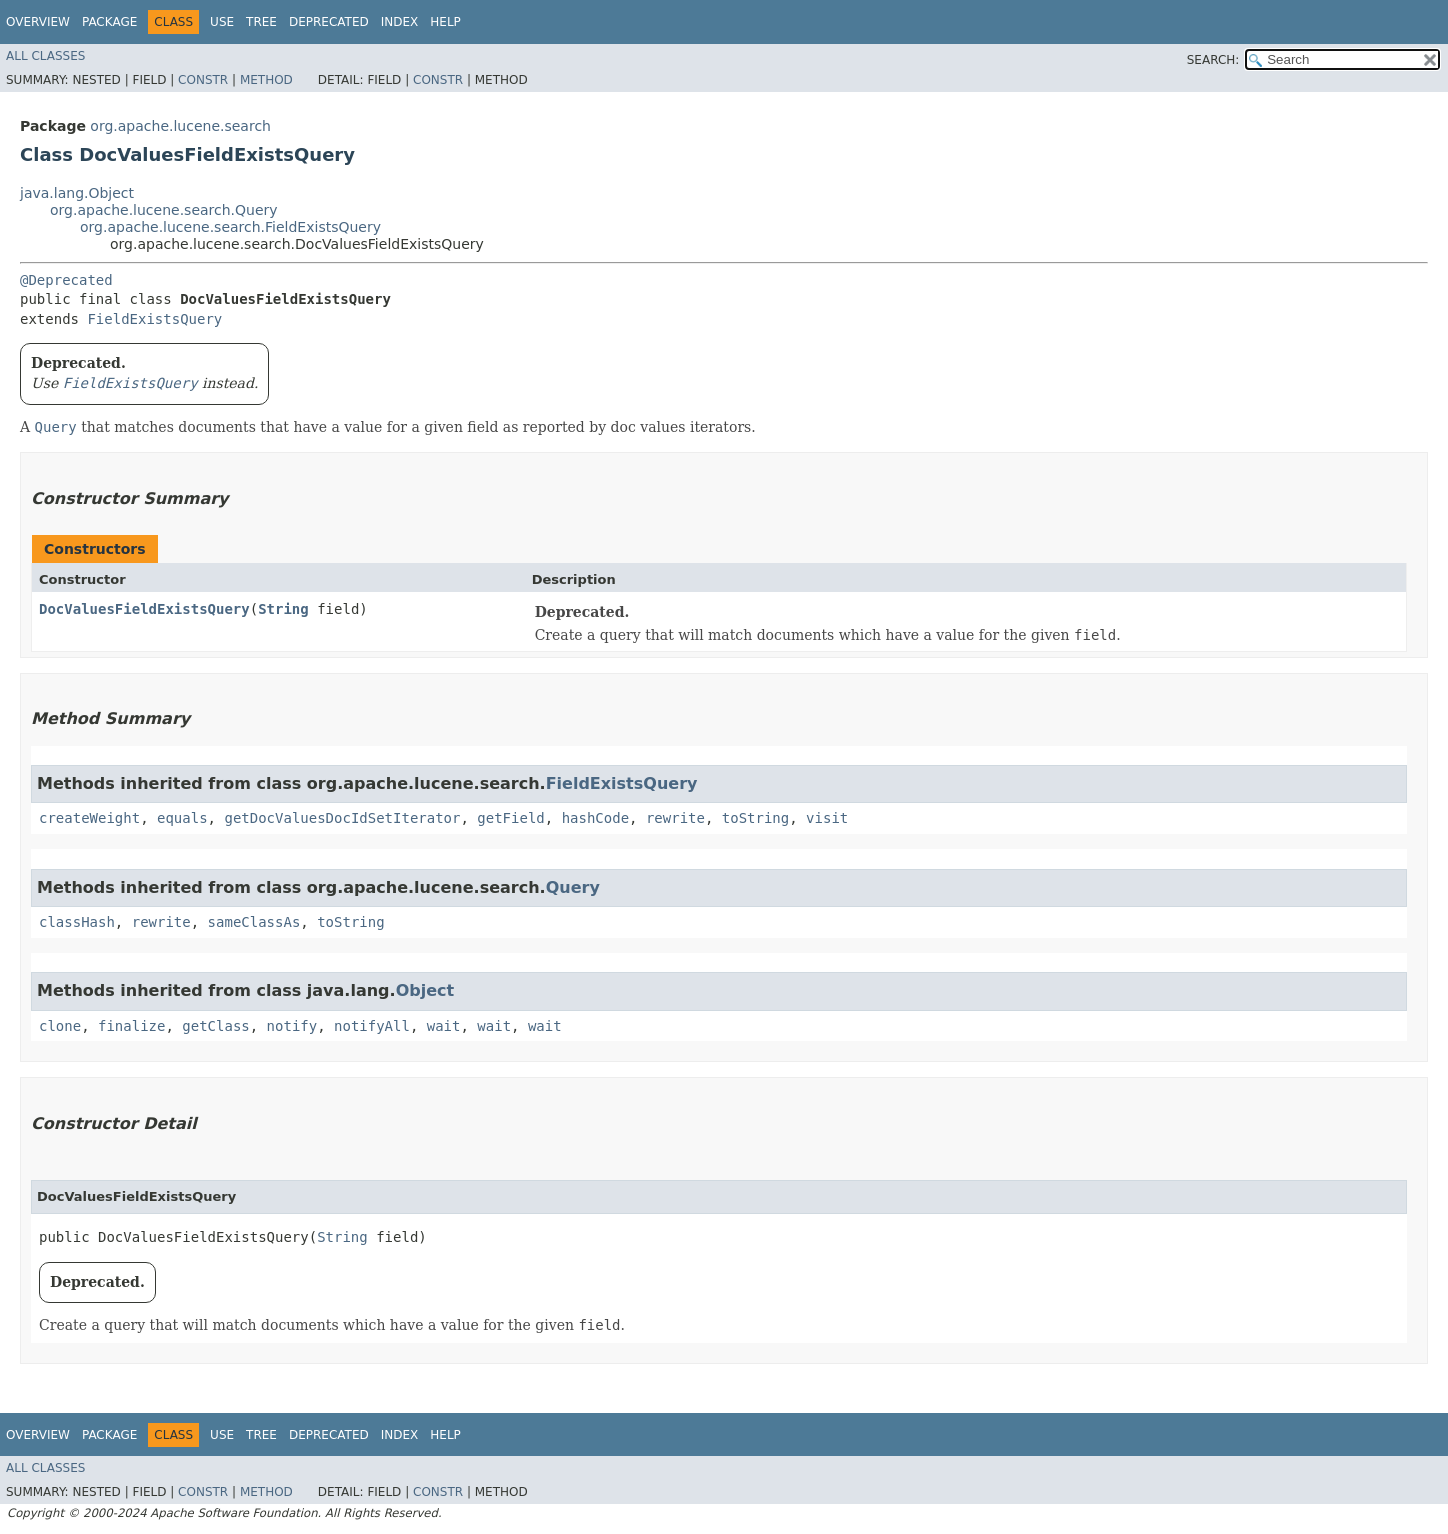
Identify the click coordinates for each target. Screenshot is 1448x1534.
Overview (38, 22)
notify (292, 1026)
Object (425, 990)
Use (222, 22)
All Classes (45, 56)
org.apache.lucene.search (180, 126)
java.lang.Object (77, 193)
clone (60, 1026)
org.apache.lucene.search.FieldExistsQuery (230, 227)
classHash (77, 922)
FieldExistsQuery (154, 319)
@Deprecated (66, 280)
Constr (203, 80)
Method (266, 80)
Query (573, 887)
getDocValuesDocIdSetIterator (342, 818)
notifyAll (372, 1026)
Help (445, 22)
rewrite (675, 818)
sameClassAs (254, 922)
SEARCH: (1213, 60)
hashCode (595, 818)
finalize (131, 1026)
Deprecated (329, 22)
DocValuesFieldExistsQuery (144, 609)
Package (109, 22)
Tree (261, 22)
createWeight (89, 818)
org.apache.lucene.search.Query (164, 210)
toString (755, 818)
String (283, 609)
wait (444, 1026)
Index (400, 22)
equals (182, 818)
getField (510, 818)
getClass (215, 1026)
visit (827, 818)
